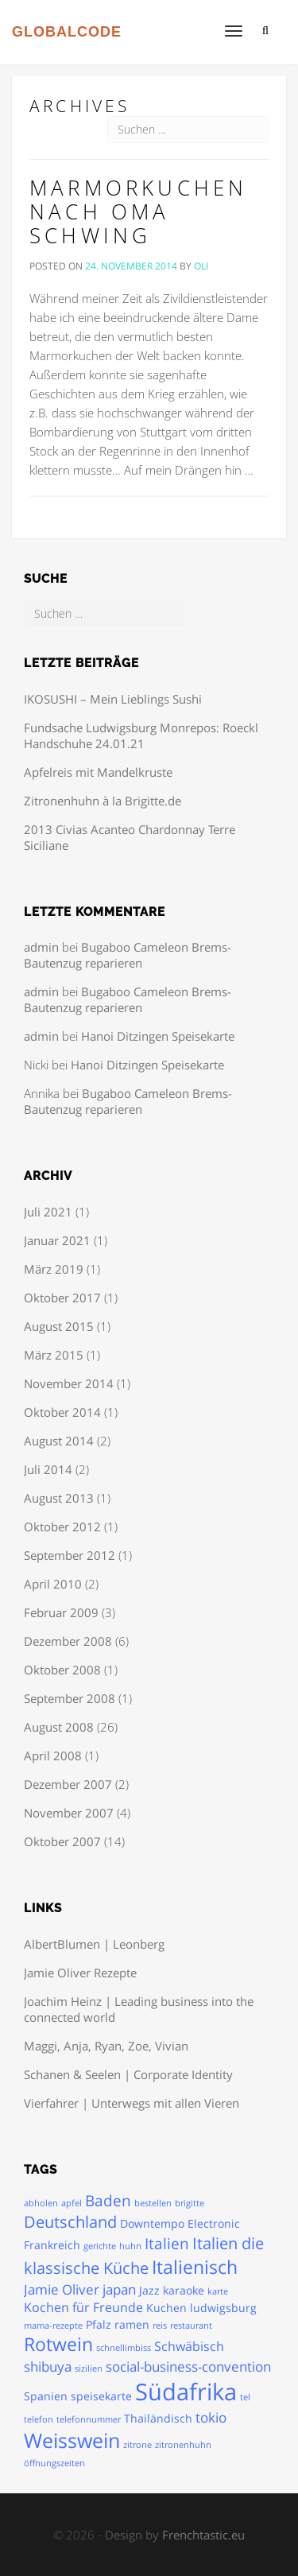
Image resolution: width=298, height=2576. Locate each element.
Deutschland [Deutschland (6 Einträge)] (70, 2222)
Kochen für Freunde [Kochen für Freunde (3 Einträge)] (83, 2307)
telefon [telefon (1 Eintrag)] (38, 2419)
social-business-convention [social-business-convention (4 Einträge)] (188, 2366)
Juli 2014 (48, 1469)
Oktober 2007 (62, 1841)
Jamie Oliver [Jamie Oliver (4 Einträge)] (61, 2289)
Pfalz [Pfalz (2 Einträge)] (98, 2324)
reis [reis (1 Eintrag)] (160, 2325)
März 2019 (53, 1269)
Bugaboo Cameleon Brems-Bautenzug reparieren (127, 955)
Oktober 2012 (62, 1526)
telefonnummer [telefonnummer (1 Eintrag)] (88, 2419)
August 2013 (59, 1498)
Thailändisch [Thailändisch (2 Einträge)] (158, 2418)
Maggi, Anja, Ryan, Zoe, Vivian (106, 2046)
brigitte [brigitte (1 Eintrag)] (189, 2203)
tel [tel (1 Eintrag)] (245, 2397)
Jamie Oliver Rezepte (80, 1972)
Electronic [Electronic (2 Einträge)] (214, 2223)
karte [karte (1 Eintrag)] (217, 2291)
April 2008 (53, 1755)
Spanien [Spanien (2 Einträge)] (46, 2395)
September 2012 (69, 1555)
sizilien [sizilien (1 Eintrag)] (89, 2368)
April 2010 (53, 1584)
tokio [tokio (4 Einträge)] (210, 2417)
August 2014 (59, 1441)
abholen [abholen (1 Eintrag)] (41, 2203)
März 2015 (53, 1355)
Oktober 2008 (62, 1670)
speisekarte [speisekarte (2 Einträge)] (101, 2395)
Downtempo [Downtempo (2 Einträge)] (152, 2223)
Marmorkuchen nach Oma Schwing (138, 211)
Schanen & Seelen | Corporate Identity (128, 2074)
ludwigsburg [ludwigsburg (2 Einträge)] (223, 2307)
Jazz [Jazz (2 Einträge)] (149, 2290)
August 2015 (59, 1326)
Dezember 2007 (68, 1784)
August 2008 (59, 1727)
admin (41, 947)
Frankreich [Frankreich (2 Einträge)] (52, 2244)
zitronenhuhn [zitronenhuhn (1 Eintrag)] (183, 2444)
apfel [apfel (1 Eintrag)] (71, 2203)
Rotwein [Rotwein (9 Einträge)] (58, 2344)
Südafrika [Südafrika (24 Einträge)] (186, 2391)
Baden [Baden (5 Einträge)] (108, 2200)
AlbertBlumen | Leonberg (94, 1944)
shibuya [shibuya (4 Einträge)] (48, 2366)
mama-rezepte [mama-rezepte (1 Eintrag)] (53, 2325)
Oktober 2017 (62, 1297)
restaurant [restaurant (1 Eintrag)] (191, 2325)
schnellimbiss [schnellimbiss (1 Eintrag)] (123, 2347)
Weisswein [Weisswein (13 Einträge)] (72, 2440)
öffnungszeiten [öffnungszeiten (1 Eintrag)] (54, 2463)
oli (201, 266)
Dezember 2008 (68, 1641)
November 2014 (69, 1383)
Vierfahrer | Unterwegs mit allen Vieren (131, 2103)
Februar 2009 (61, 1612)
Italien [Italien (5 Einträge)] (167, 2243)
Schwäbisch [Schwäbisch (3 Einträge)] (189, 2346)
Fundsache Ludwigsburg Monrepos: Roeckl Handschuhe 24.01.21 (141, 735)
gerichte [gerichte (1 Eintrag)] (99, 2246)
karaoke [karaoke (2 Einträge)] (183, 2290)
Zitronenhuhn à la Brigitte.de (102, 801)
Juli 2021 (48, 1212)
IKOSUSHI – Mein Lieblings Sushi (113, 699)
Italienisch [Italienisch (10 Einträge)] (195, 2266)
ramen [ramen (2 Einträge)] (131, 2324)
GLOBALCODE (67, 32)
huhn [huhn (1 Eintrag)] (130, 2246)
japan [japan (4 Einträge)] (119, 2289)
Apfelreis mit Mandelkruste (98, 772)
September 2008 (69, 1698)
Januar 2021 (57, 1240)
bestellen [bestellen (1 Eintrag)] (153, 2203)
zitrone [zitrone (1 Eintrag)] (137, 2444)
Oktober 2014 (62, 1412)
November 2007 (69, 1813)
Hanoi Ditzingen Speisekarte (157, 1036)
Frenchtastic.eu (203, 2535)
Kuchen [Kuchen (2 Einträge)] (166, 2307)
